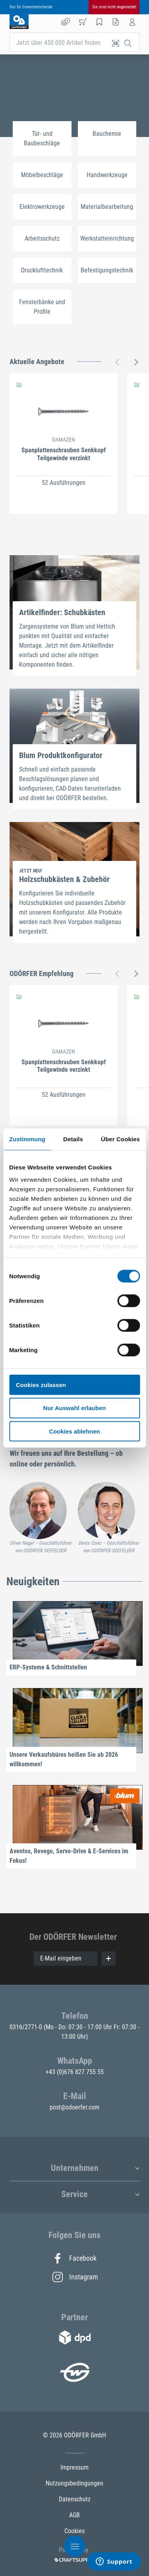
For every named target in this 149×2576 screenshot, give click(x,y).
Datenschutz (75, 2499)
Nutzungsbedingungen (74, 2483)
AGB (74, 2515)
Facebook (74, 2258)
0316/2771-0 (27, 2027)
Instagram (74, 2277)
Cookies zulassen (41, 1384)
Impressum (74, 2467)
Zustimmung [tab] (27, 1138)
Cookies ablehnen (74, 1431)
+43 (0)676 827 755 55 (75, 2072)
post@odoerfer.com (74, 2107)
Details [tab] (73, 1138)
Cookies (74, 2531)
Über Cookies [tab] (120, 1138)
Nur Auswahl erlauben (74, 1408)
